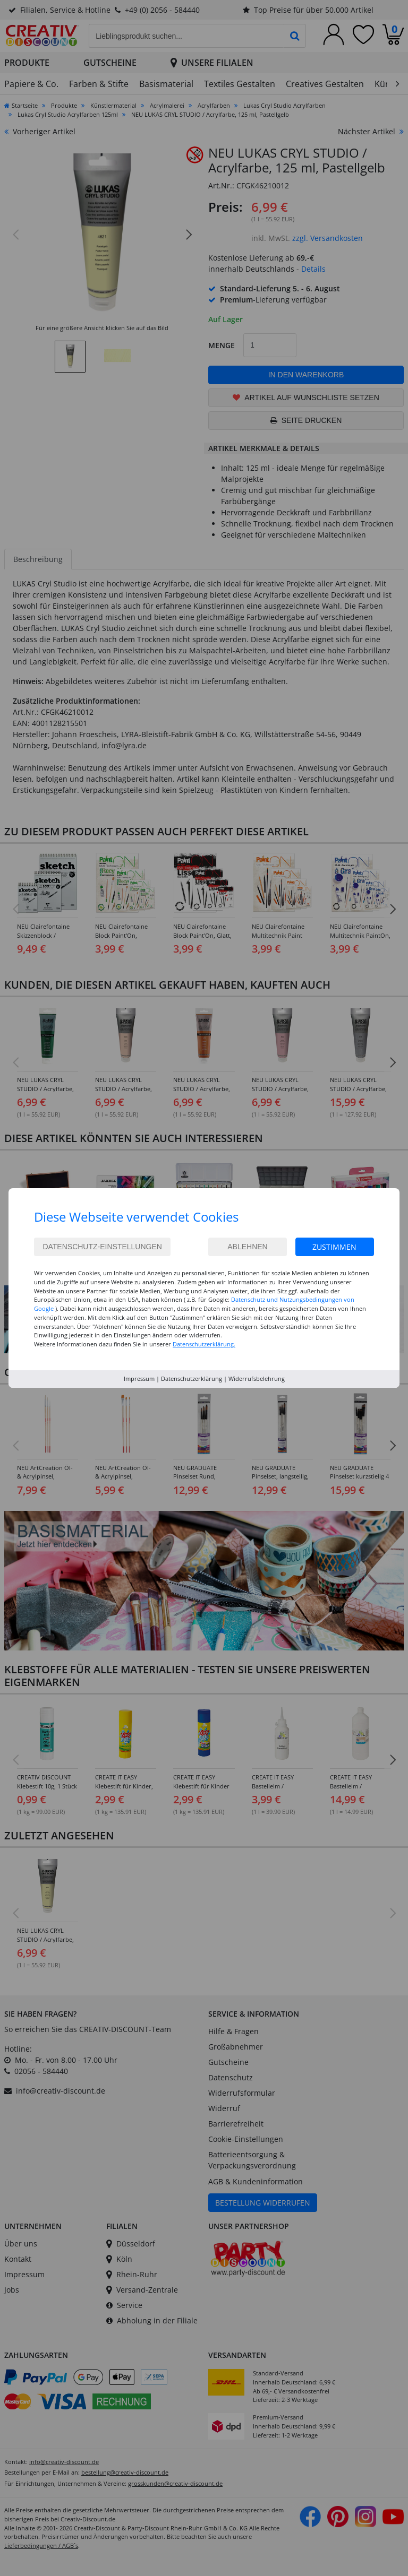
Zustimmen (334, 1247)
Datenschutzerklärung (191, 1378)
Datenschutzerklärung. (204, 1344)
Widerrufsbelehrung (256, 1378)
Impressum (139, 1378)
